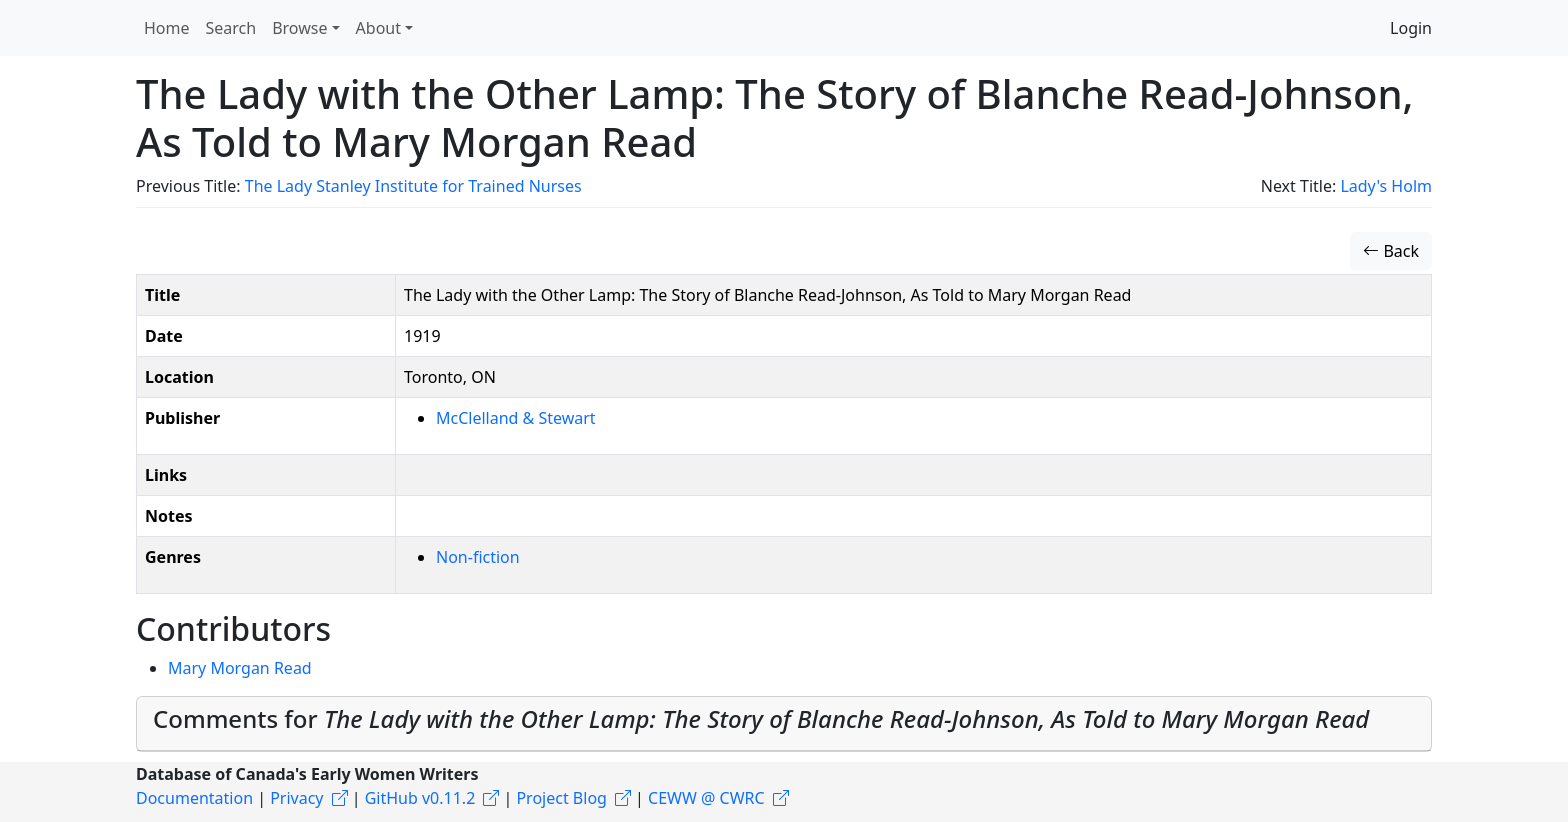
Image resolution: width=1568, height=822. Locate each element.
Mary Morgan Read (240, 668)
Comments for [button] (761, 718)
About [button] (378, 28)
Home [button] (167, 28)
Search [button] (231, 28)
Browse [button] (299, 28)
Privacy (296, 798)
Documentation (194, 798)
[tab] (784, 724)
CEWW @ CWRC (706, 798)
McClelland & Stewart (516, 418)
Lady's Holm (1386, 186)
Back (1391, 251)
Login (1411, 28)
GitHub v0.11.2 (420, 798)
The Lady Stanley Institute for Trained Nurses (413, 186)
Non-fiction (478, 557)
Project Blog (561, 798)
